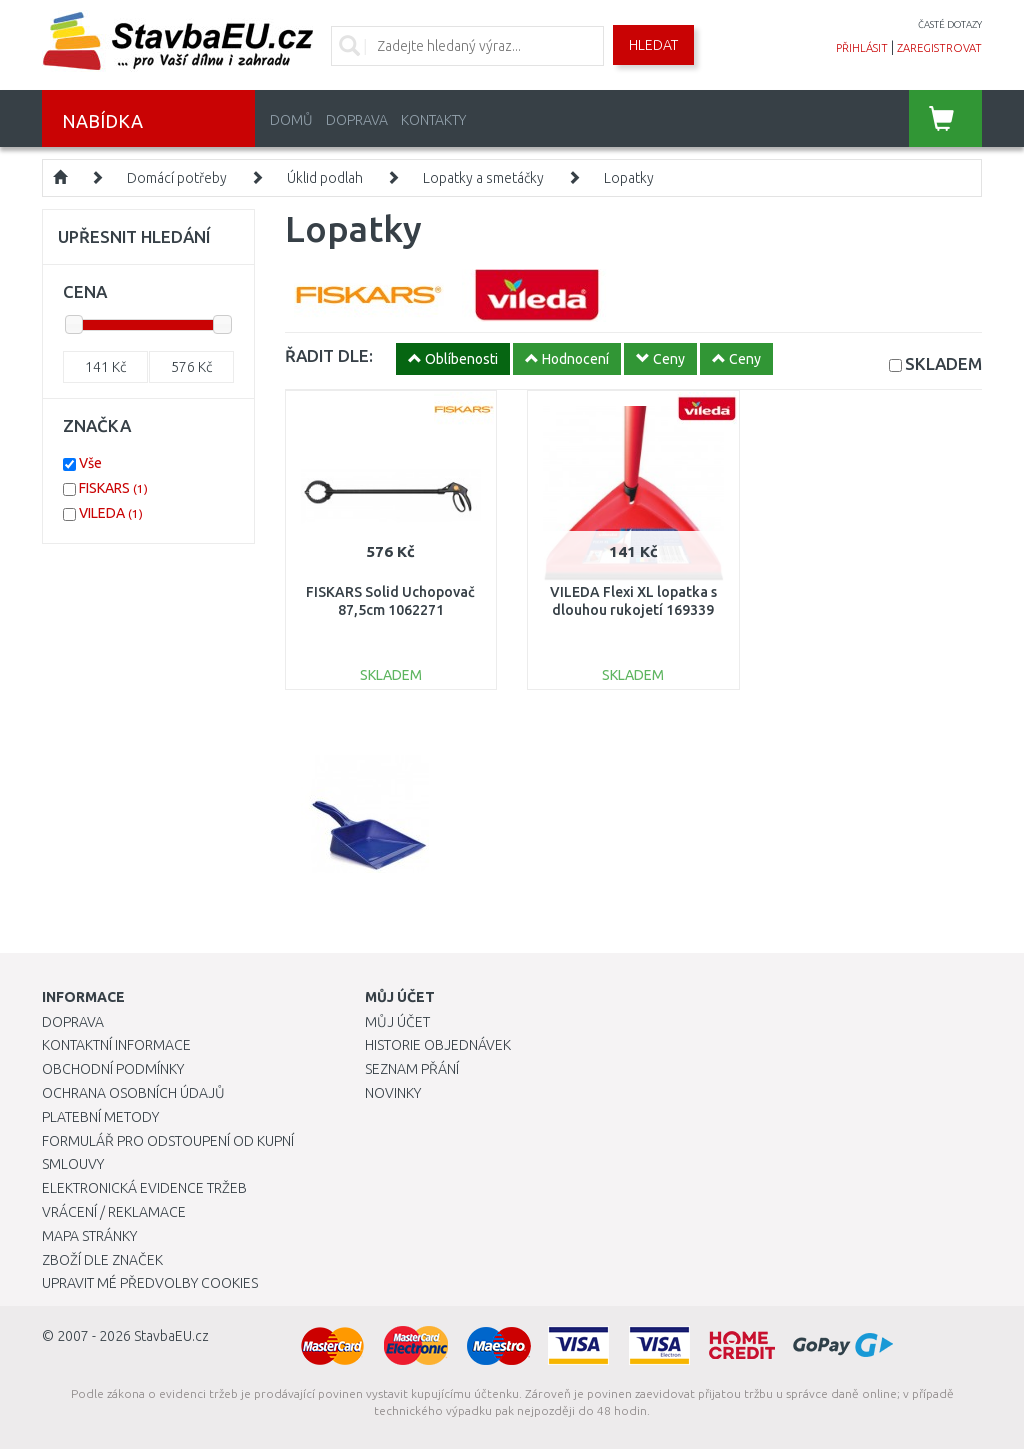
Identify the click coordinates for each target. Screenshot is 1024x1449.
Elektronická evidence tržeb (144, 1188)
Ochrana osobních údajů (133, 1093)
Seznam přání (412, 1069)
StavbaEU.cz (171, 1336)
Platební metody (100, 1117)
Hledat (653, 45)
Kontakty (433, 120)
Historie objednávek (438, 1045)
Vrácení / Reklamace (114, 1212)
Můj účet (397, 1022)
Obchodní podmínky (113, 1069)
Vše (90, 463)
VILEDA (111, 513)
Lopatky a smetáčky (483, 178)
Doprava (357, 120)
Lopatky (629, 178)
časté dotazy (950, 24)
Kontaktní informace (116, 1045)
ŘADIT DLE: (329, 355)
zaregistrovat (939, 48)
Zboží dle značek (102, 1260)
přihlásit (862, 48)
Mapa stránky (89, 1236)
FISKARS (113, 488)
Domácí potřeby (177, 178)
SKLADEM (943, 363)
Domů (291, 120)
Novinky (393, 1093)
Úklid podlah (325, 178)
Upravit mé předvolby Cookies (150, 1283)
